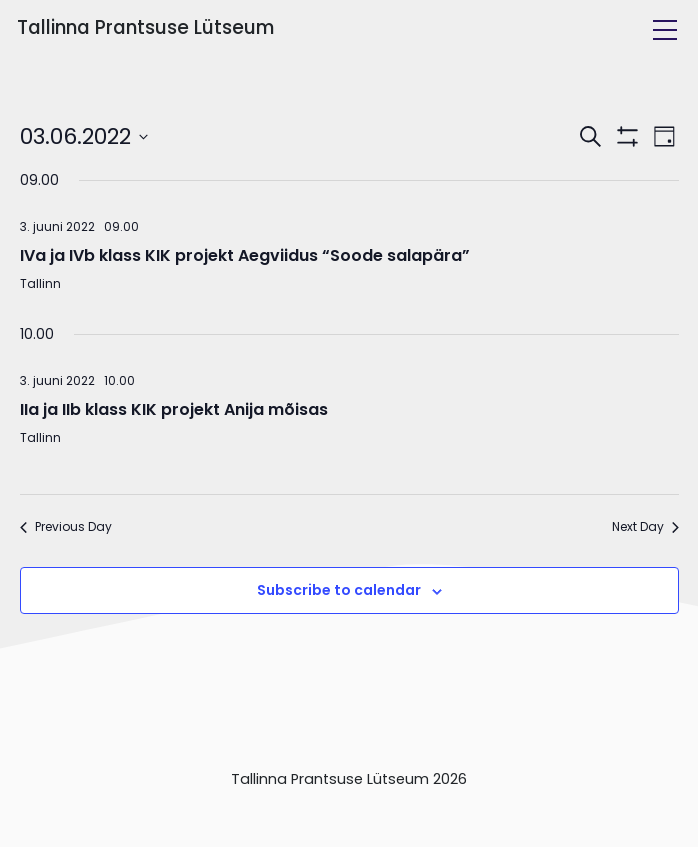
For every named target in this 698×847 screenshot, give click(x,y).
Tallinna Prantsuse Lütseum (145, 27)
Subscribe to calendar (339, 590)
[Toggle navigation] (665, 30)
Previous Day (66, 527)
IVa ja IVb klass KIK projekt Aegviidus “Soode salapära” (245, 255)
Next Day (645, 527)
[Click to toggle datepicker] (84, 136)
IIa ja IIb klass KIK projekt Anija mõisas (174, 409)
